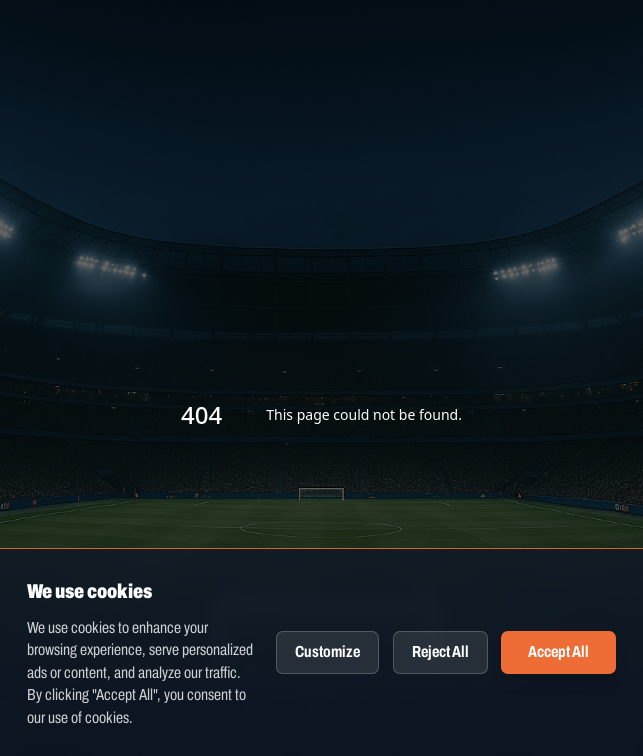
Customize (327, 651)
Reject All (440, 651)
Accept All (558, 651)
